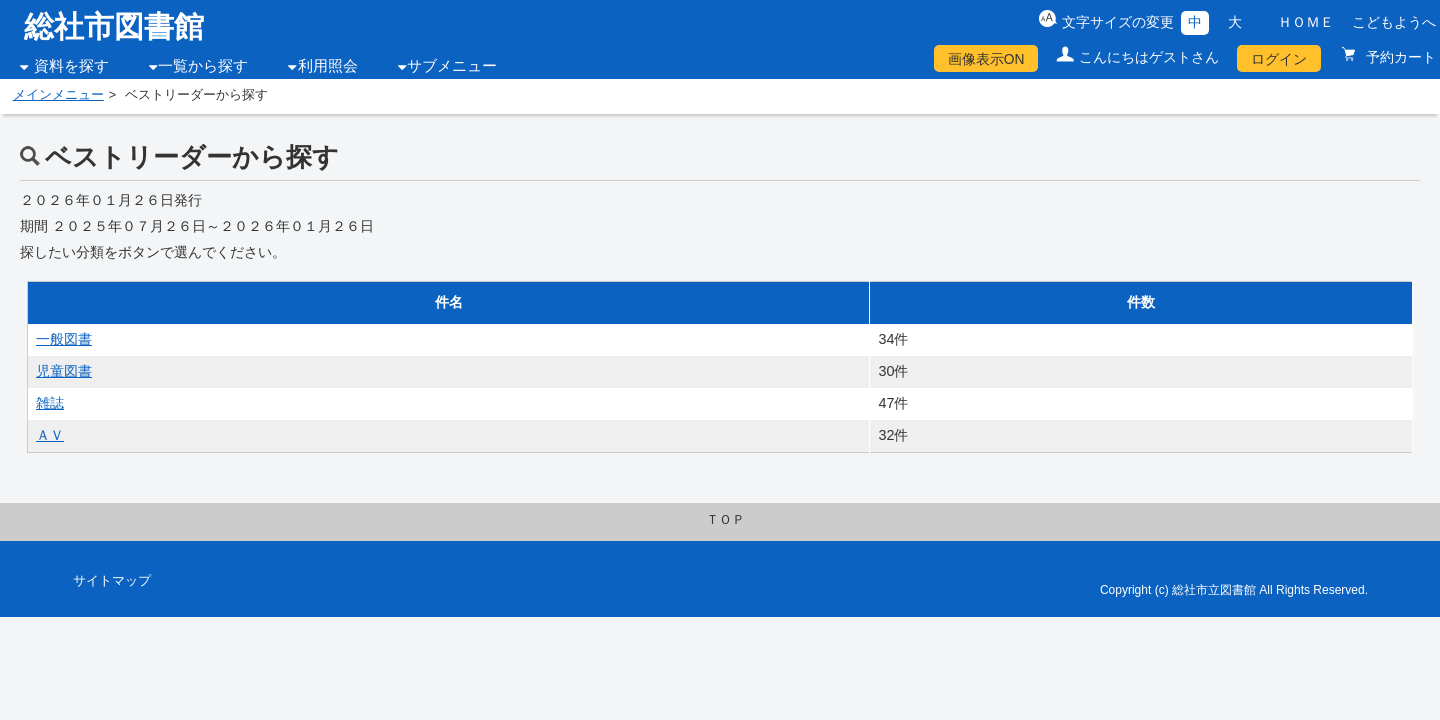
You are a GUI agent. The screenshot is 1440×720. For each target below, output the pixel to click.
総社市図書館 (114, 26)
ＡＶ (50, 435)
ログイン (1279, 59)
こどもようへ (1394, 22)
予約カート (1399, 57)
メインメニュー (58, 95)
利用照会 (328, 66)
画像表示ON (986, 59)
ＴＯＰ (725, 520)
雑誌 (50, 403)
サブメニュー (452, 66)
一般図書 (64, 339)
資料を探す (71, 66)
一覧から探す (203, 66)
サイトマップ (112, 581)
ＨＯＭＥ (1306, 22)
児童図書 (64, 371)
